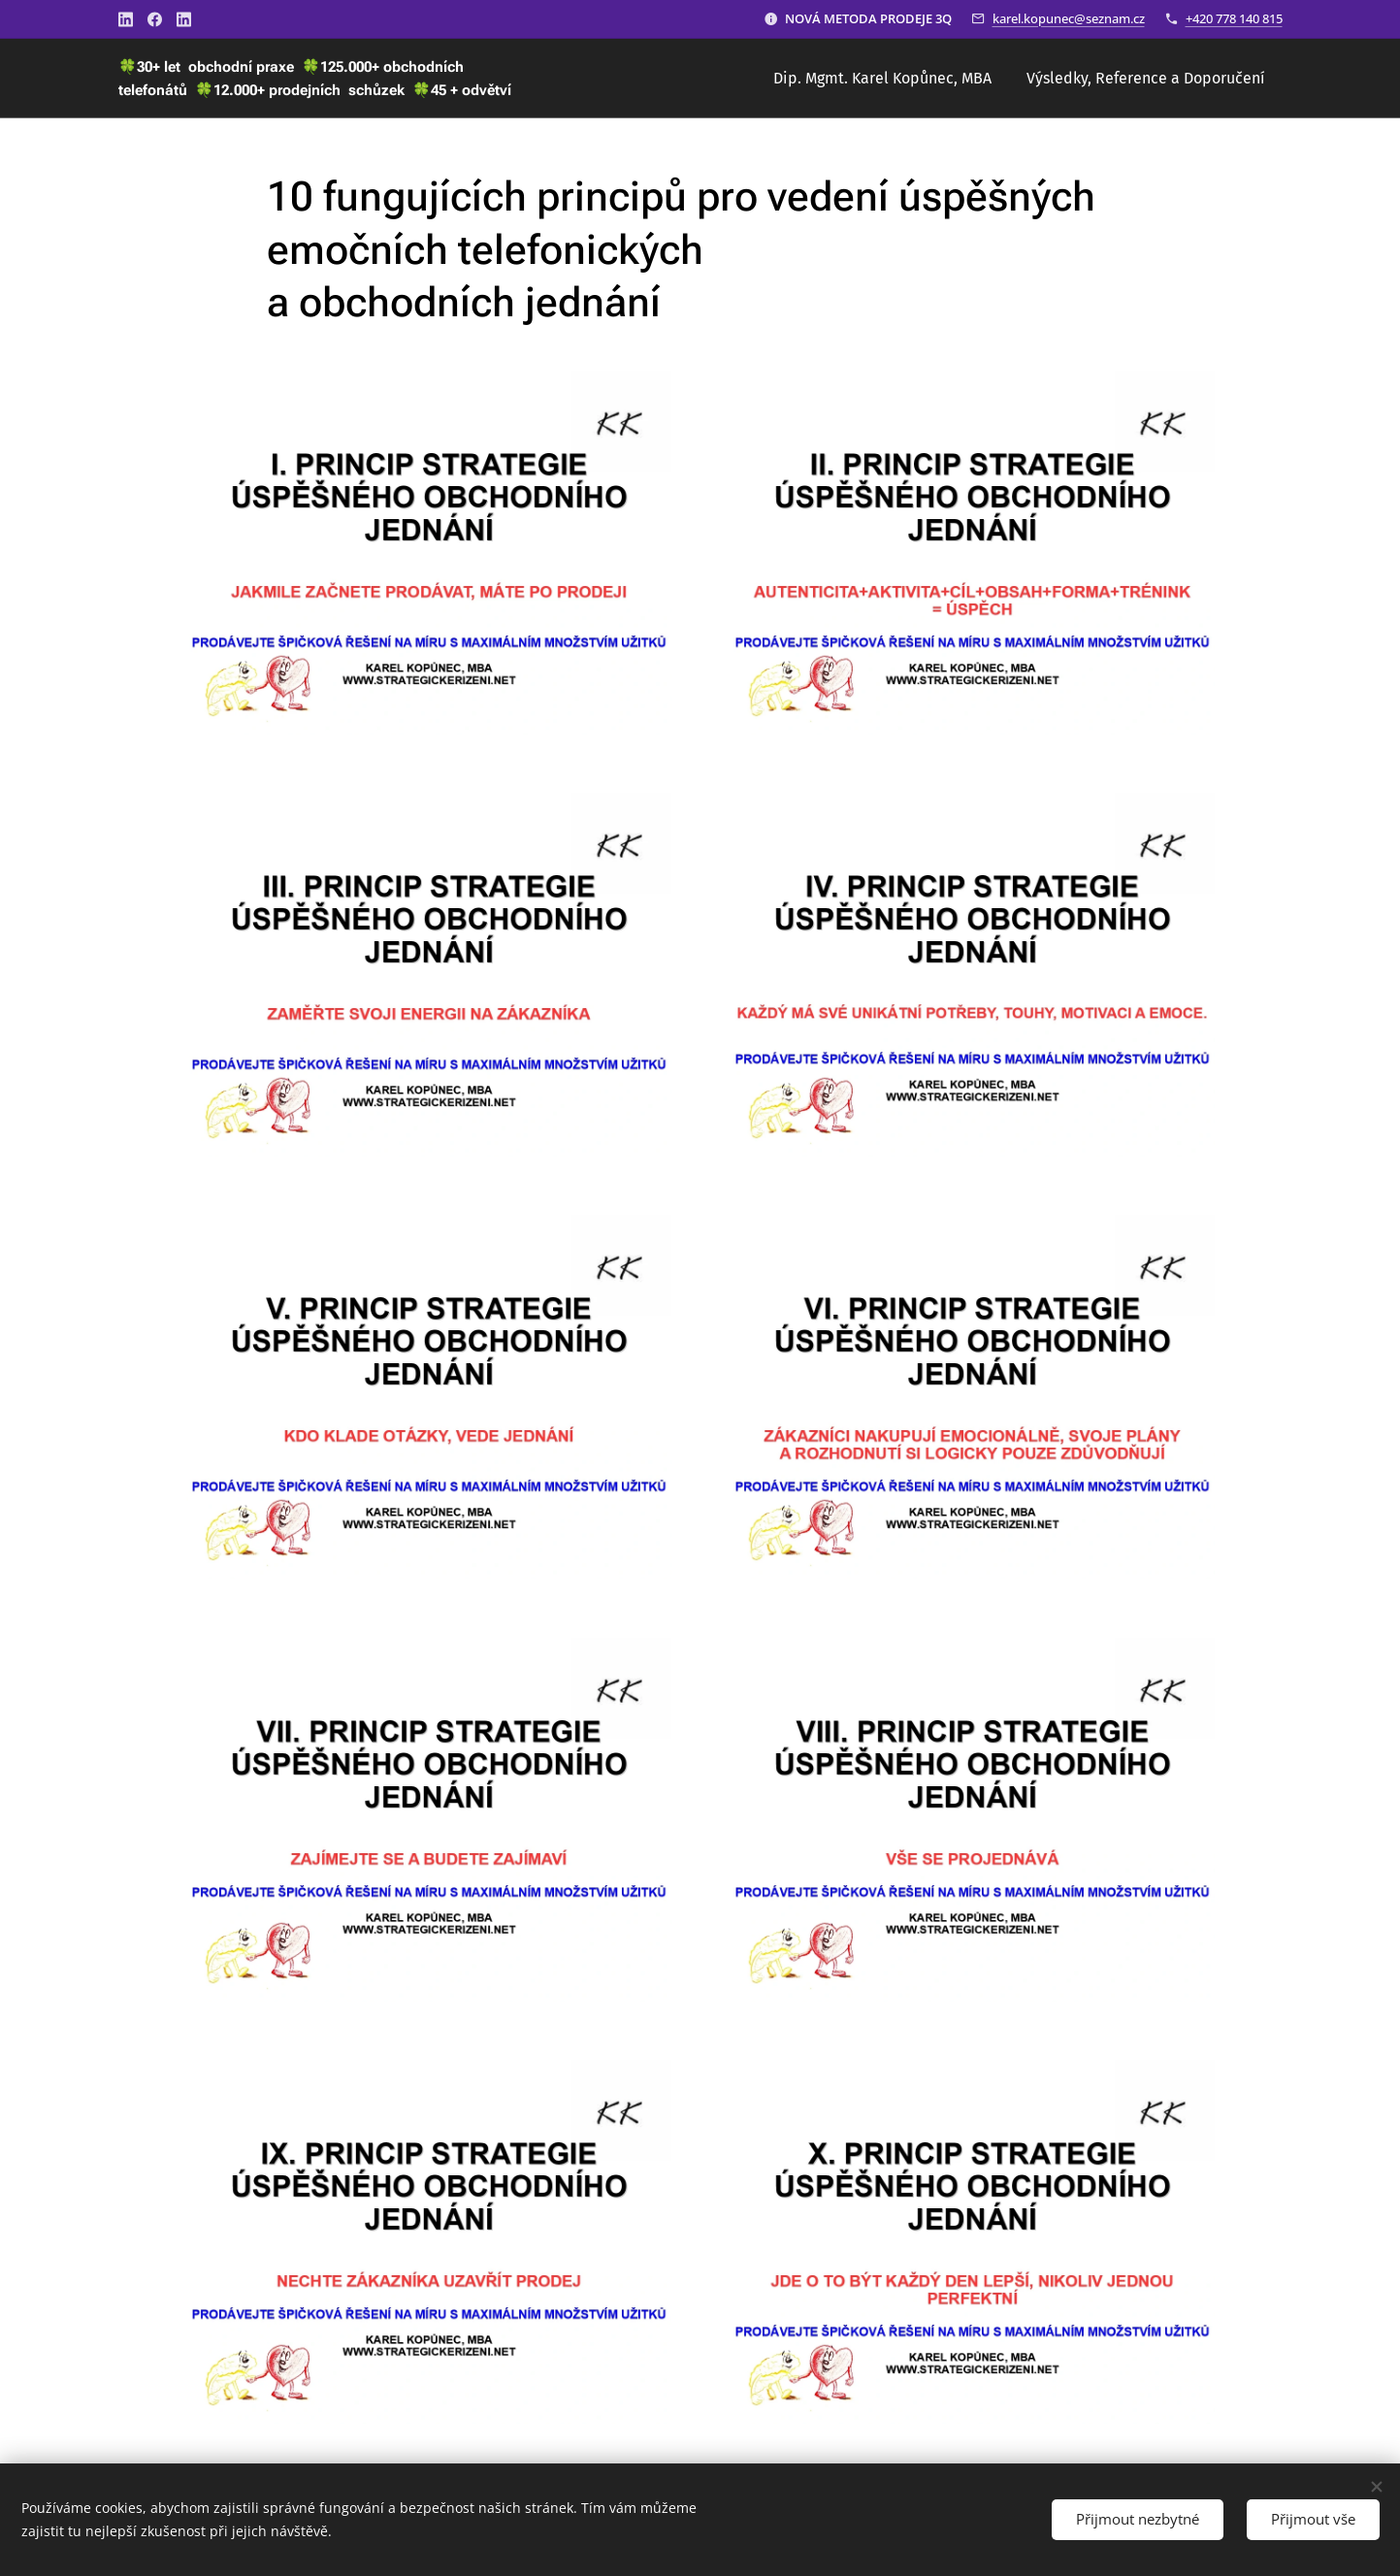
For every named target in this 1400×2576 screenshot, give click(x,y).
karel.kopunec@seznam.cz (1069, 18)
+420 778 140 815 (1234, 18)
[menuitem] (882, 78)
